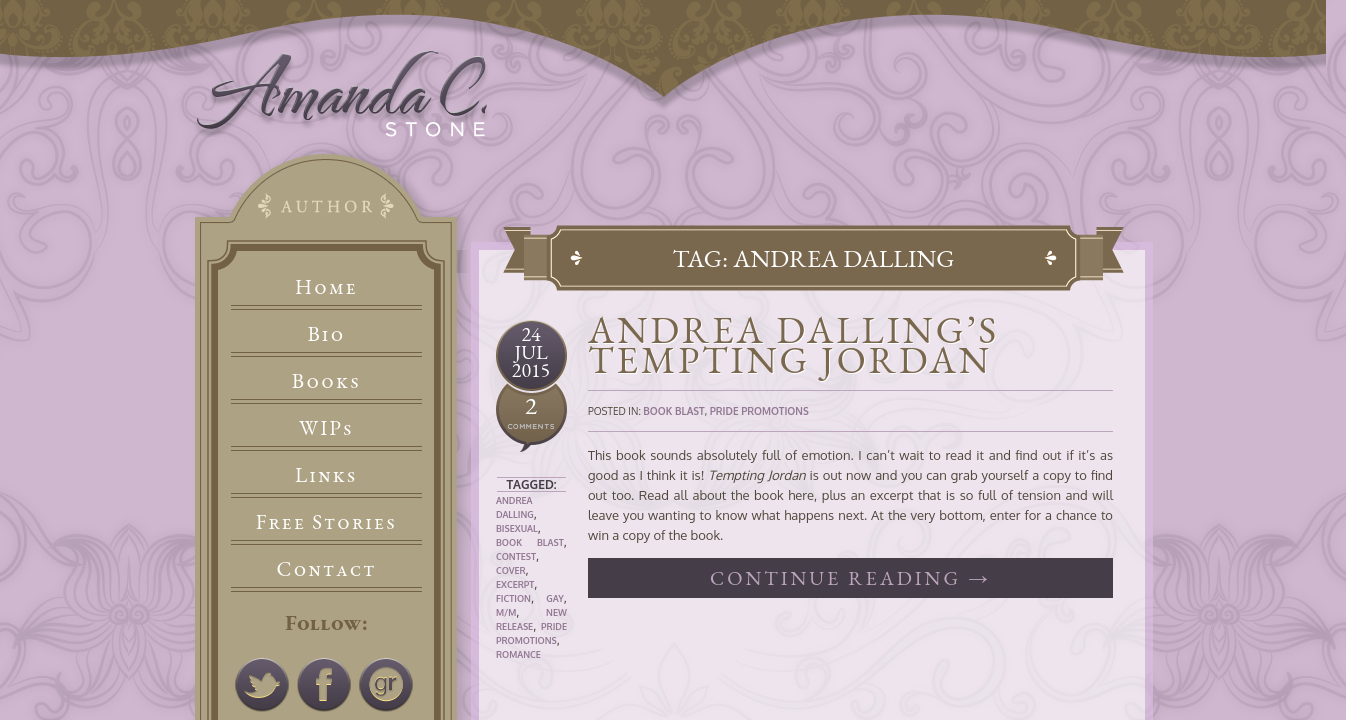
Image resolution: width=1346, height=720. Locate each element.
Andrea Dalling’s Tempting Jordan (793, 344)
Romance (518, 654)
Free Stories (327, 521)
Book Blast (530, 542)
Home (326, 286)
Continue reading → (850, 578)
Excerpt (515, 584)
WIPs (326, 427)
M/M (506, 612)
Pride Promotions (759, 411)
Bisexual (517, 528)
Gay (555, 598)
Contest (516, 556)
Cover (511, 570)
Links (326, 474)
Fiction (513, 598)
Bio (327, 333)
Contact (327, 568)
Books (326, 380)
